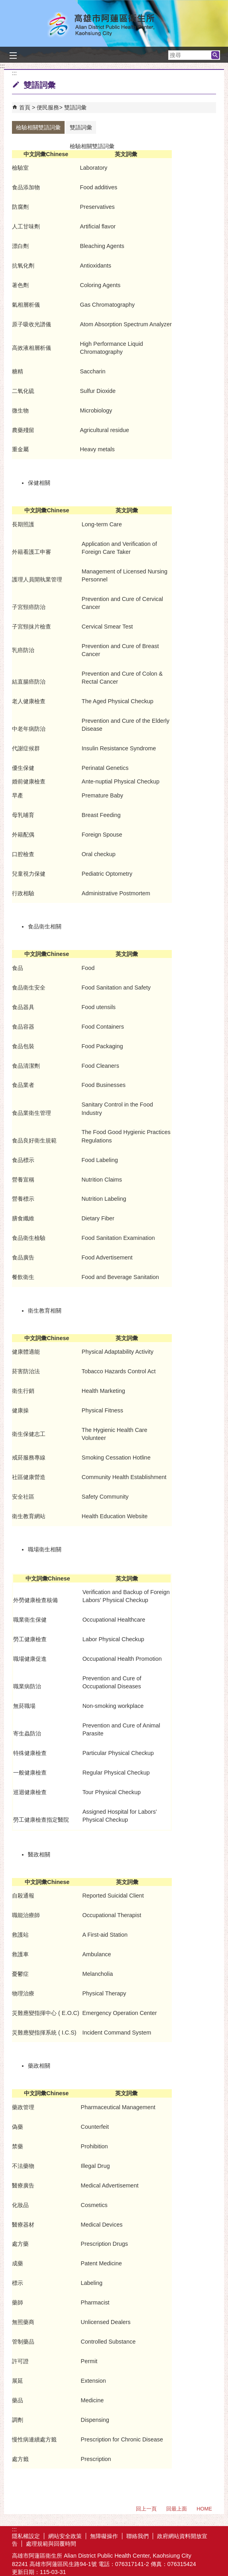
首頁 (24, 107)
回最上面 (176, 2509)
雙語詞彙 (75, 107)
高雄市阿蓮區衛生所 (114, 25)
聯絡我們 (137, 2536)
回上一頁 (146, 2509)
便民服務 (48, 107)
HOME (204, 2509)
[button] (215, 55)
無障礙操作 (104, 2536)
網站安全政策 (65, 2536)
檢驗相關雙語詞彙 (38, 127)
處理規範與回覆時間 (51, 2543)
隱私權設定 (26, 2536)
